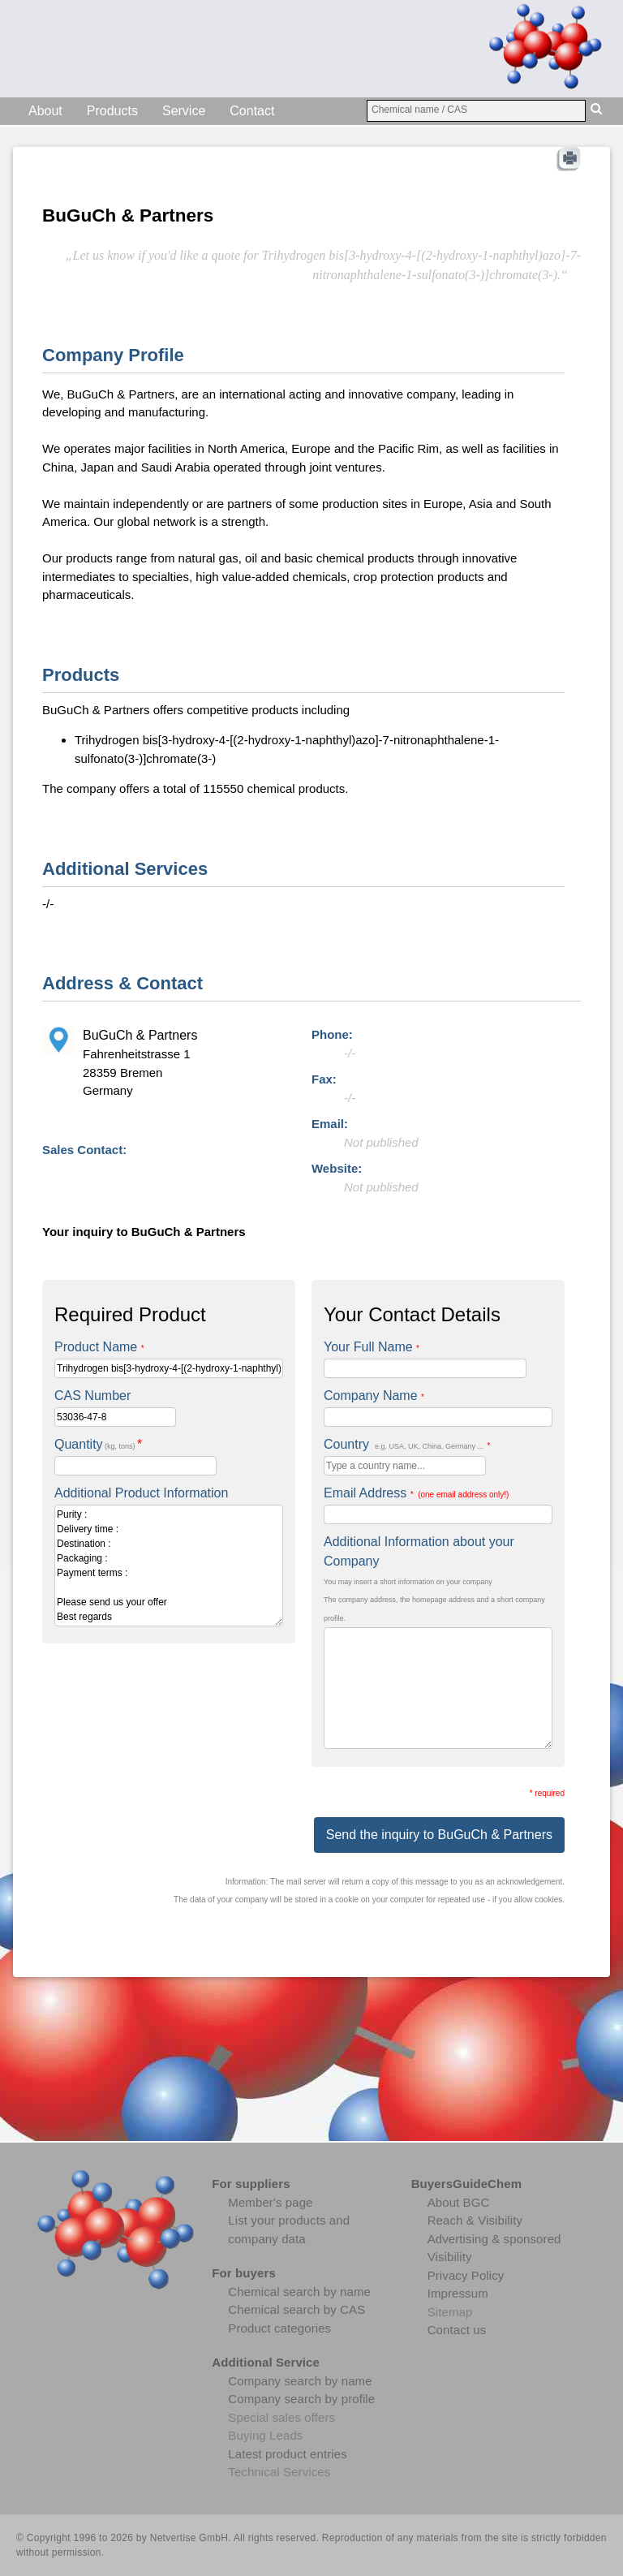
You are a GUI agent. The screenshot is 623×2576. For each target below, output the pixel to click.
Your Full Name (371, 1347)
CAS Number (92, 1395)
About (45, 111)
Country (407, 1444)
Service (183, 111)
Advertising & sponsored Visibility (494, 2248)
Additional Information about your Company (419, 1551)
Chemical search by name (299, 2291)
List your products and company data (289, 2229)
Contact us (457, 2330)
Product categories (279, 2328)
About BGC (459, 2202)
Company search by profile (301, 2399)
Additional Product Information (141, 1493)
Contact (252, 111)
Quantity (98, 1444)
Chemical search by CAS (296, 2309)
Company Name (374, 1395)
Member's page (270, 2202)
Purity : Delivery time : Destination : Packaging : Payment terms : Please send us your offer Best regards (168, 1565)
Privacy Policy (466, 2275)
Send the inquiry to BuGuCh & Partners (439, 1835)
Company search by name (300, 2381)
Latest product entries (287, 2454)
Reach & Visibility (475, 2220)
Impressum (458, 2293)
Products (112, 111)
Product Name (99, 1347)
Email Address (416, 1493)
